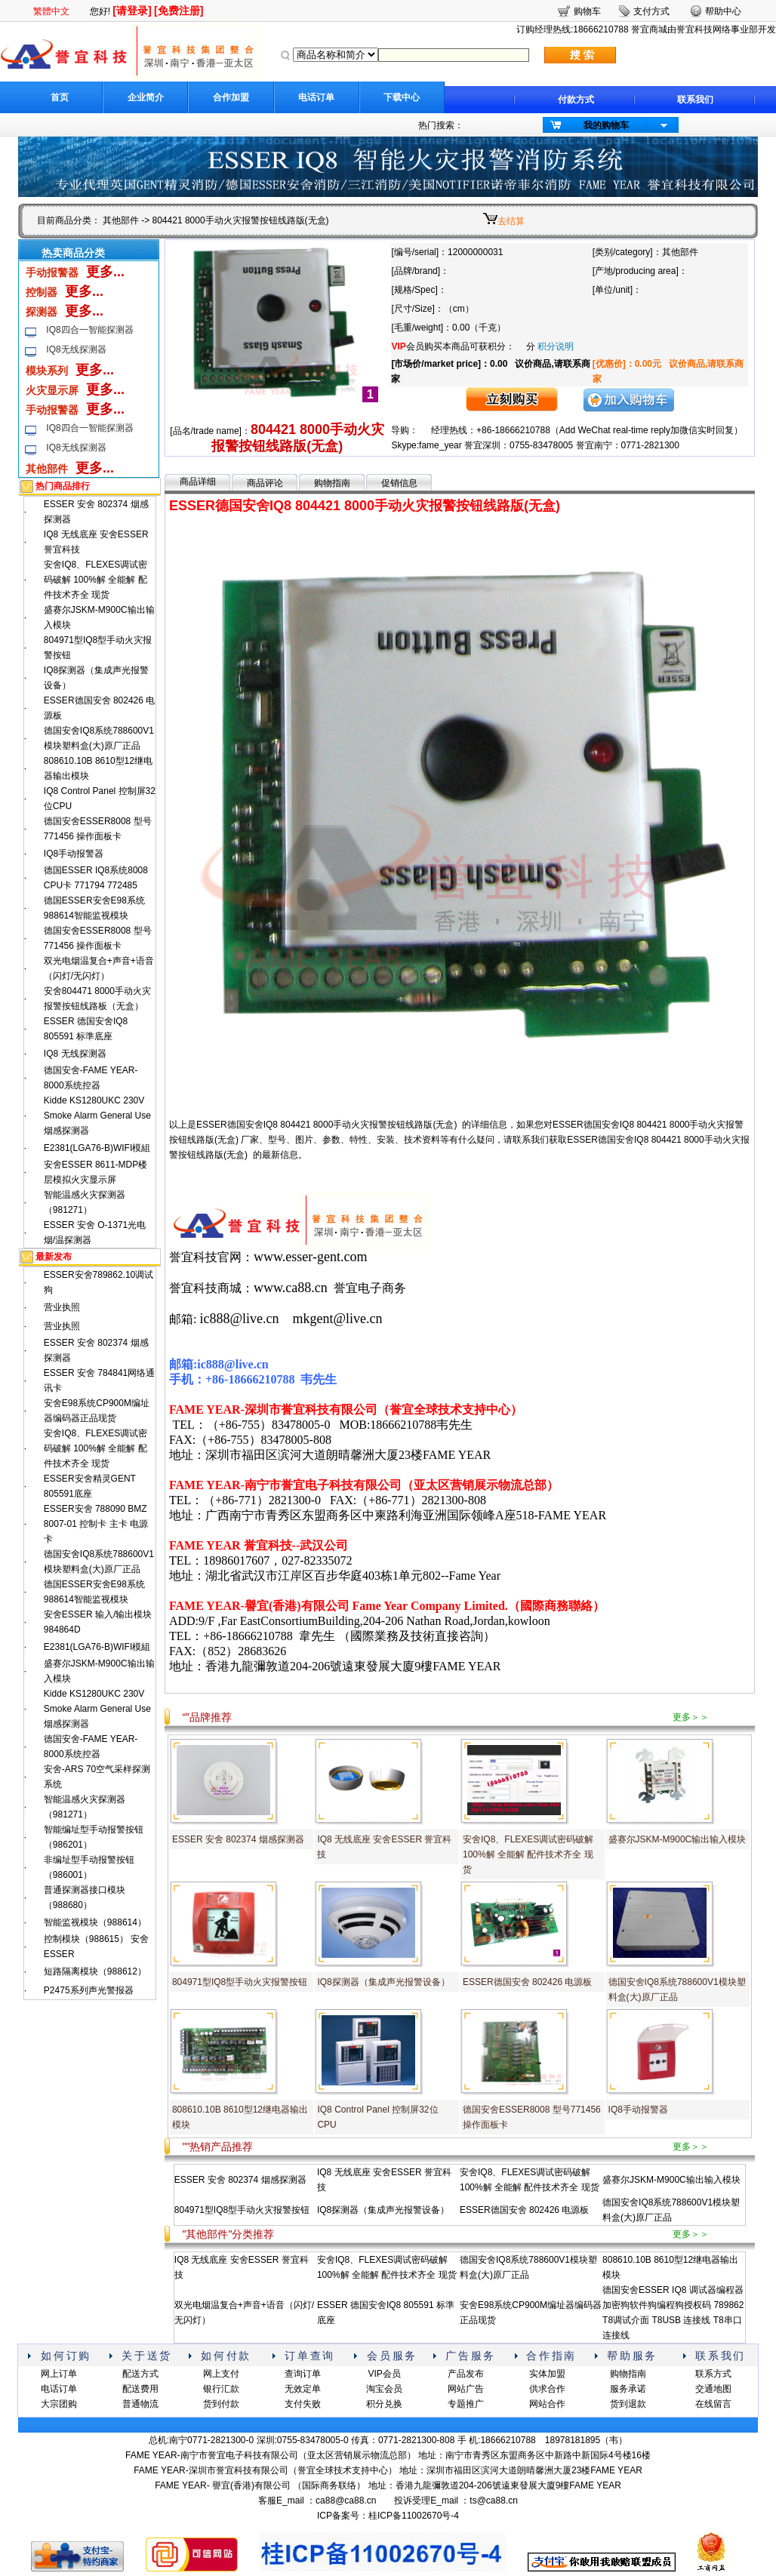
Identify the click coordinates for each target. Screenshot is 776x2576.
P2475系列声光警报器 (89, 1990)
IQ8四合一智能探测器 (89, 330)
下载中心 (401, 97)
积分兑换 (384, 2404)
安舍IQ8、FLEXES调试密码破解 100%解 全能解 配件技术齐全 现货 (95, 579)
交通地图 (713, 2389)
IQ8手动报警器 (73, 853)
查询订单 (303, 2373)
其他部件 (121, 220)
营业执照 (62, 1307)
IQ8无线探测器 (76, 349)
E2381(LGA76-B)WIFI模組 (97, 1148)
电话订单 (316, 97)
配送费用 (140, 2389)
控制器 (41, 292)
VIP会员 (384, 2373)
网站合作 (547, 2404)
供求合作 (547, 2389)
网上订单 (59, 2373)
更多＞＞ (691, 1717)
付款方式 (576, 99)
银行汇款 (221, 2389)
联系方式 (713, 2373)
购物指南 (332, 483)
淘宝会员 (384, 2389)
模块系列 (47, 371)
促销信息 (399, 483)
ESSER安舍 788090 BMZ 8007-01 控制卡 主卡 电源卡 (96, 1523)
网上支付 (221, 2373)
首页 (60, 97)
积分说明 (555, 346)
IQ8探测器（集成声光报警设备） (383, 1982)
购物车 (587, 11)
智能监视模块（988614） (95, 1922)
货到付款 (221, 2404)
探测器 (41, 312)
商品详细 (198, 481)
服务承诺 (628, 2389)
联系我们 (695, 99)
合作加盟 (231, 97)
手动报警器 (52, 272)
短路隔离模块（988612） (95, 1971)
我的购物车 (606, 125)
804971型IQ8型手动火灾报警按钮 (239, 1982)
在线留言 (713, 2404)
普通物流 (140, 2404)
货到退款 (628, 2404)
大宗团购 (59, 2404)
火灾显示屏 (52, 390)
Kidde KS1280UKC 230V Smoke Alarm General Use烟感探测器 (97, 1115)
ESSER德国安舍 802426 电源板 (527, 1982)
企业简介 (146, 97)
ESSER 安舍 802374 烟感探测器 (238, 1839)
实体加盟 (547, 2373)
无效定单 (303, 2389)
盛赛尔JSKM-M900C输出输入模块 (677, 1839)
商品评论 (265, 483)
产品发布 (466, 2373)
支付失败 (303, 2404)
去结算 (511, 221)
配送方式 (140, 2373)
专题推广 (466, 2404)
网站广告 (466, 2389)
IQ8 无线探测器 (75, 1053)
